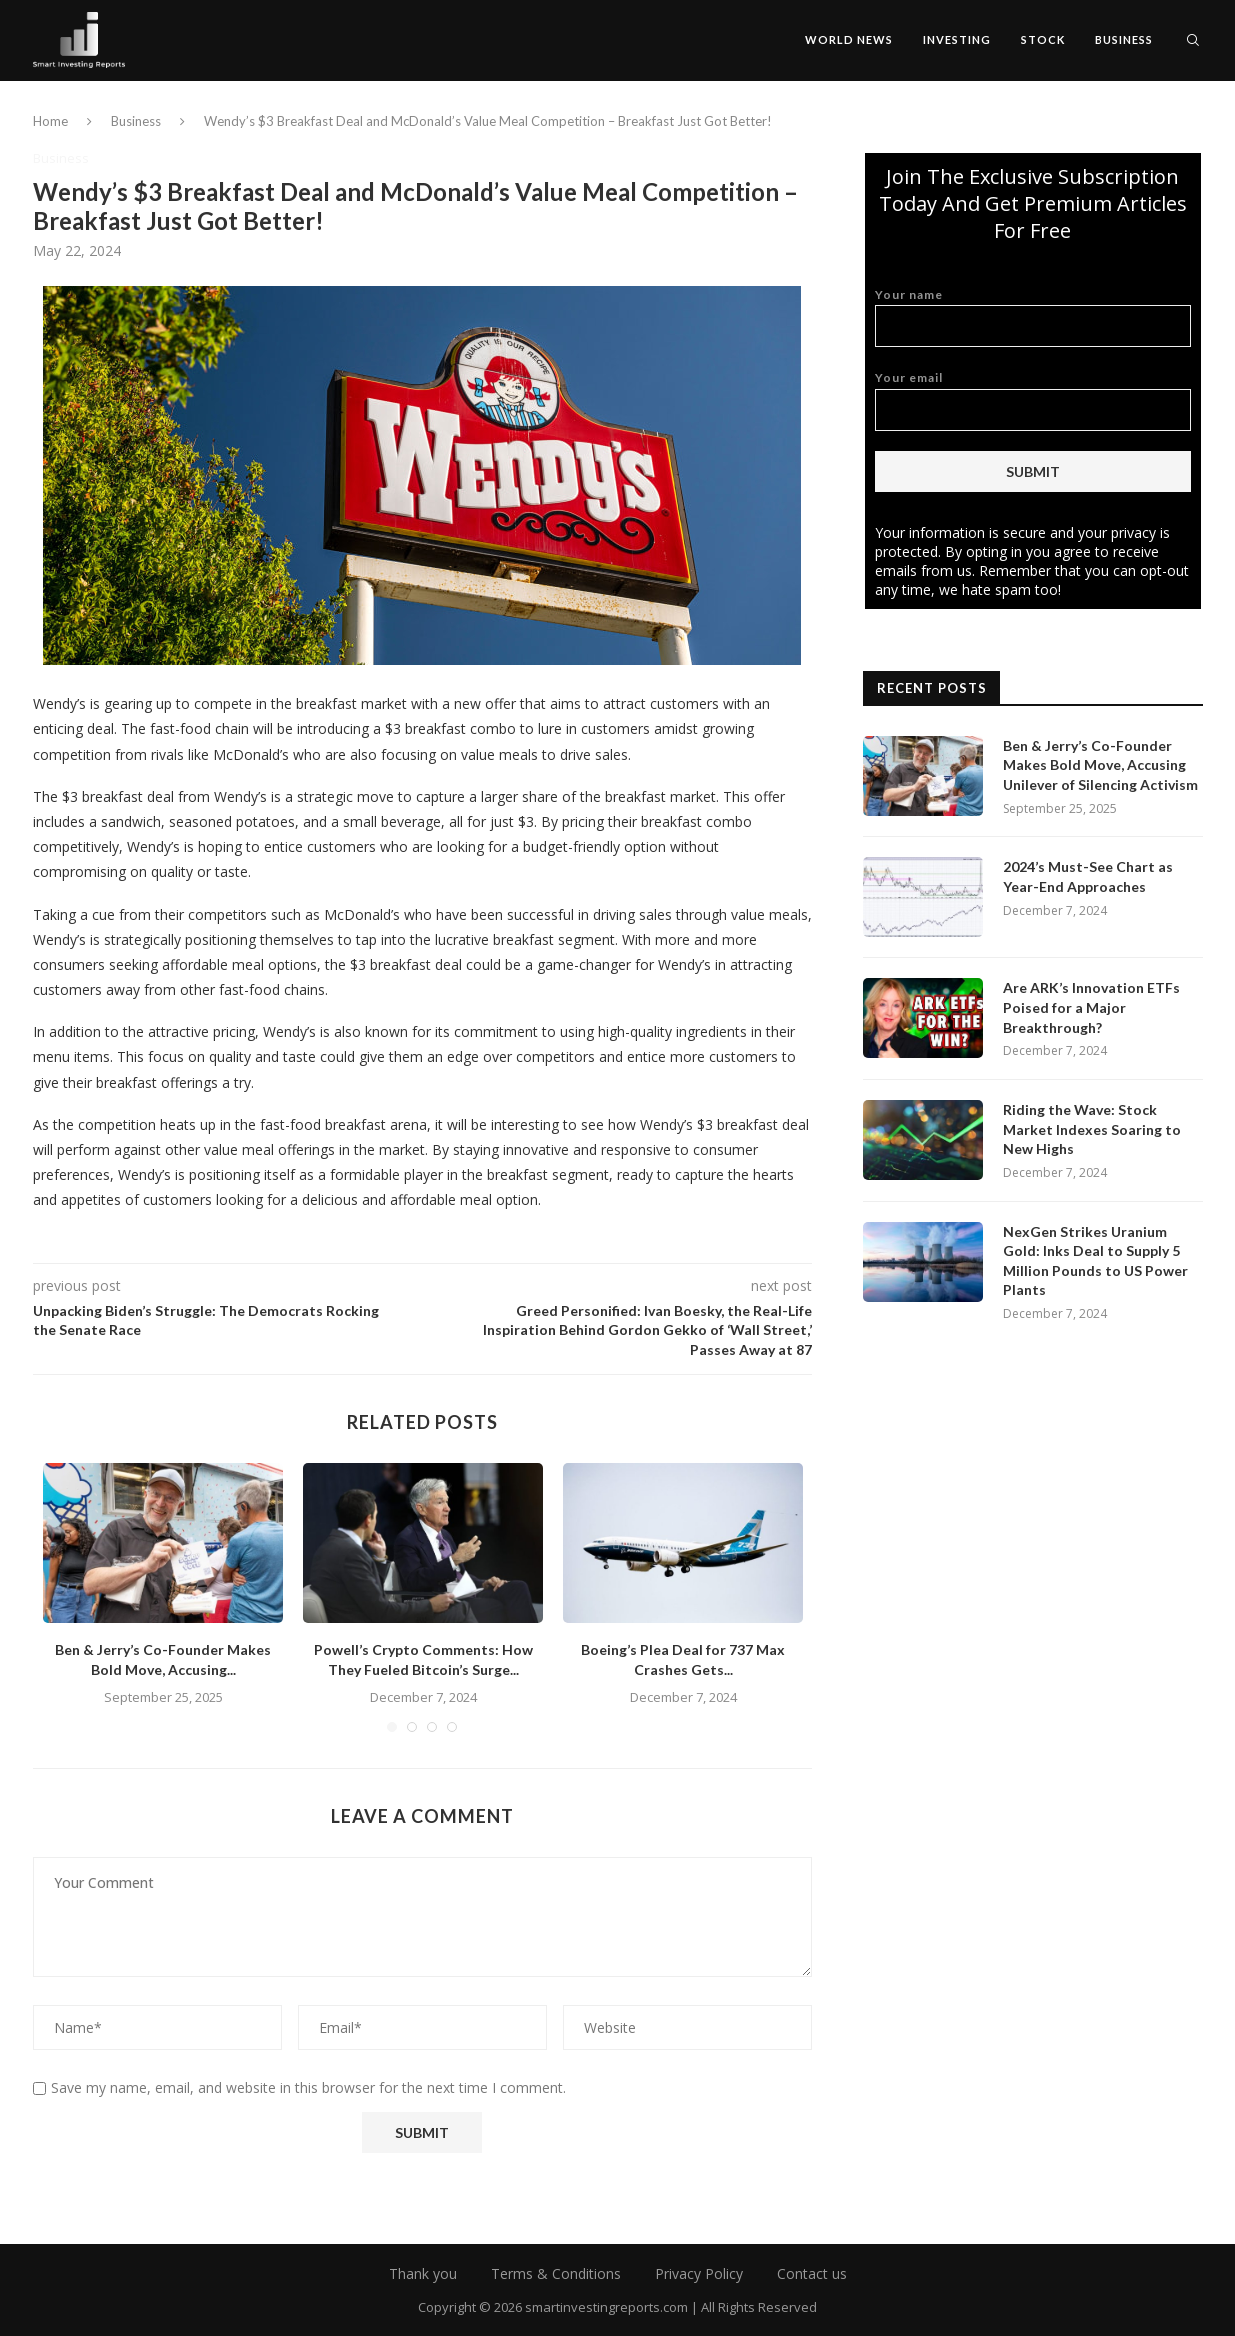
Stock (1043, 39)
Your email (1033, 400)
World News (849, 39)
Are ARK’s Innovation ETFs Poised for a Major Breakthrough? (1091, 1007)
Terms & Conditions (556, 2273)
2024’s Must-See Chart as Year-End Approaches (1088, 876)
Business (1124, 39)
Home (50, 121)
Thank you (423, 2273)
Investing (957, 39)
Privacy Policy (699, 2273)
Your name (1033, 317)
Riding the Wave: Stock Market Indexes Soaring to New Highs (1092, 1129)
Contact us (812, 2273)
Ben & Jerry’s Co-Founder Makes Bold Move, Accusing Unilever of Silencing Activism (1100, 765)
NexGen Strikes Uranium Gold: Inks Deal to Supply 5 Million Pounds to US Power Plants (1095, 1261)
